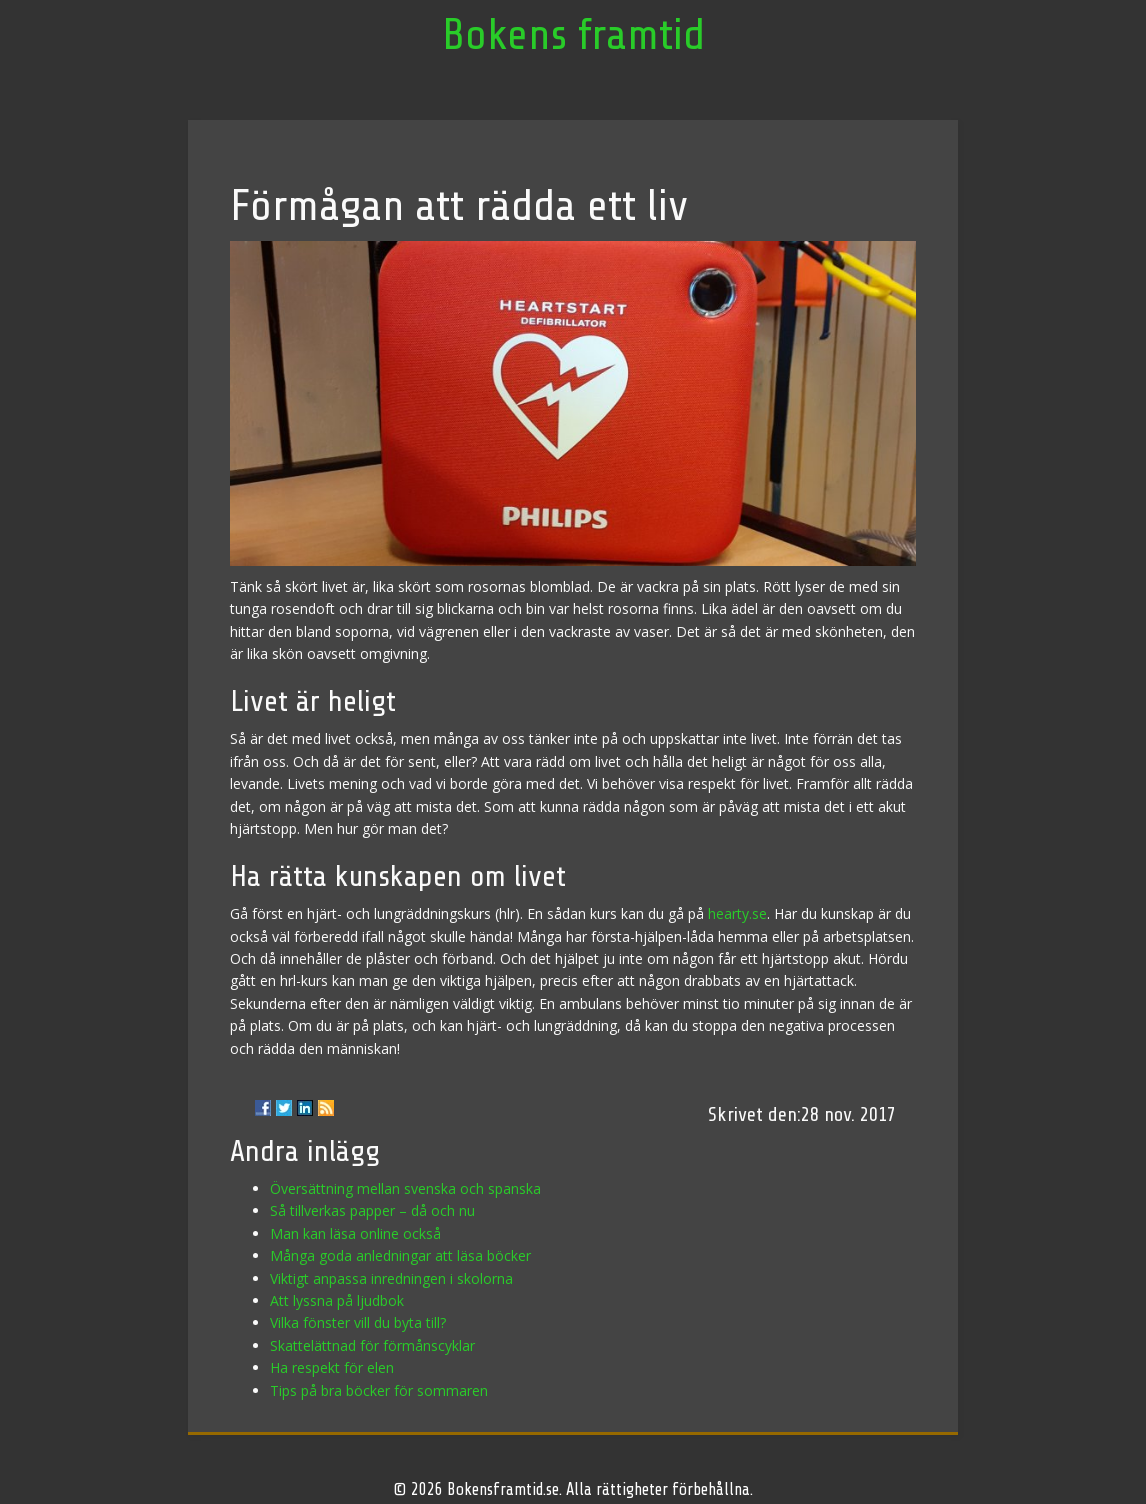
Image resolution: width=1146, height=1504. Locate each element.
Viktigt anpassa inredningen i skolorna (391, 1278)
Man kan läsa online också (355, 1233)
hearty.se (737, 913)
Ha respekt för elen (332, 1367)
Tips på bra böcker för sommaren (379, 1390)
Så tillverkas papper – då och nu (372, 1210)
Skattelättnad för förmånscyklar (372, 1345)
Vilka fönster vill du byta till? (358, 1322)
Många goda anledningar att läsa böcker (400, 1255)
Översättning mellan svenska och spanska (405, 1188)
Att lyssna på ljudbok (337, 1300)
